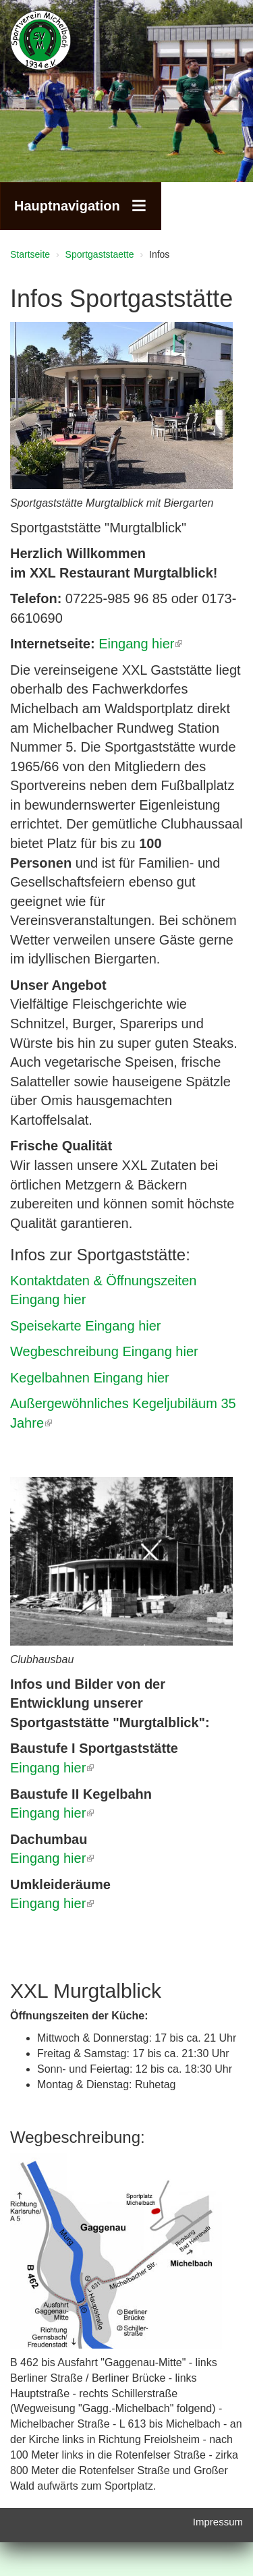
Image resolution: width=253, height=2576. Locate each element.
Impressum (218, 2521)
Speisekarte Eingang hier (85, 1325)
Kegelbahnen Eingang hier (89, 1377)
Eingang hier (140, 643)
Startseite (30, 254)
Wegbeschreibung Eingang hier (104, 1351)
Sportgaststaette (99, 254)
